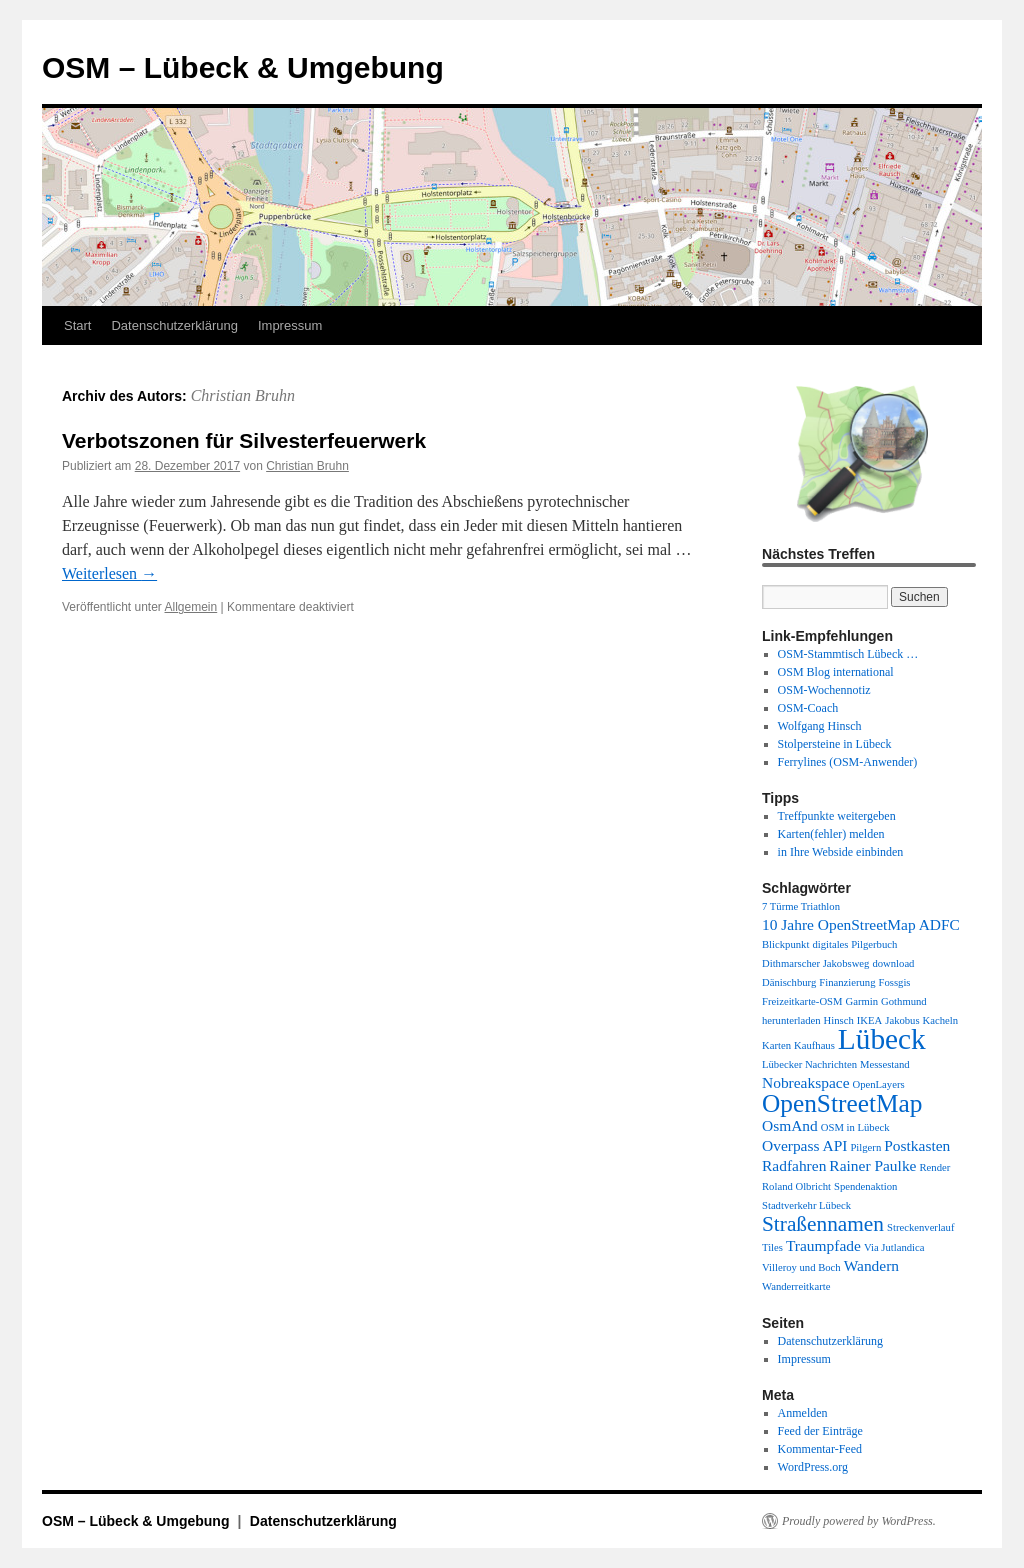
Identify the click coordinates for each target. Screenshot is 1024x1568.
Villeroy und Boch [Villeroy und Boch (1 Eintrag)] (801, 1267)
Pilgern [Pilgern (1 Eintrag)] (865, 1147)
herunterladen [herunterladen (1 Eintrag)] (791, 1020)
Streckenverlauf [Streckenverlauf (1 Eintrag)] (920, 1227)
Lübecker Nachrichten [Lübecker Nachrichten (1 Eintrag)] (809, 1064)
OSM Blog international (836, 672)
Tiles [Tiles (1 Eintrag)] (772, 1247)
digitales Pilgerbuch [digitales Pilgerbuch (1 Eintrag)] (854, 944)
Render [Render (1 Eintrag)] (934, 1167)
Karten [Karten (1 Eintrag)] (776, 1045)
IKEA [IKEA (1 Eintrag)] (869, 1020)
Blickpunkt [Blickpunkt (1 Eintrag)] (785, 944)
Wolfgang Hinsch (820, 726)
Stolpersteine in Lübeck (835, 744)
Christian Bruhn (243, 395)
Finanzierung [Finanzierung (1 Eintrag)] (847, 982)
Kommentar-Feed (820, 1449)
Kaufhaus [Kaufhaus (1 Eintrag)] (814, 1045)
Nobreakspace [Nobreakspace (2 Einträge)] (806, 1082)
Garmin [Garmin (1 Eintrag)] (862, 1001)
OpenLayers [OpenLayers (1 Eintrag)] (879, 1084)
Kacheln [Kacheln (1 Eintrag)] (941, 1020)
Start (77, 325)
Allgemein (191, 607)
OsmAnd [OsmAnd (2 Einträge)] (790, 1125)
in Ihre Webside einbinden (841, 852)
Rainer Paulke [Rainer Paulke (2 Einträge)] (872, 1165)
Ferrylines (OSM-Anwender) (848, 762)
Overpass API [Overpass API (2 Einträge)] (804, 1145)
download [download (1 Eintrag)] (893, 963)
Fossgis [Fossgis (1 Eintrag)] (895, 982)
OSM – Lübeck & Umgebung (243, 67)
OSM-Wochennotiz (824, 690)
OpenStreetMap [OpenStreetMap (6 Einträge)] (842, 1103)
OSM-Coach (808, 708)
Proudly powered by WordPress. (859, 1521)
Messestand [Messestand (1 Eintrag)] (885, 1064)
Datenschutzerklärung (174, 325)
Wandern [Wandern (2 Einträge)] (871, 1265)
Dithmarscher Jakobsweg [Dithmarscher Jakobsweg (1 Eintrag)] (815, 963)
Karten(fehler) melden (831, 834)
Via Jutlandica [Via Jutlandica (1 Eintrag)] (894, 1247)
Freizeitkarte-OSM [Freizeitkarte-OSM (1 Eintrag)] (802, 1001)
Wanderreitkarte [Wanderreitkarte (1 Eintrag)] (796, 1286)
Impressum (290, 325)
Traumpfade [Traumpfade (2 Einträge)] (823, 1245)
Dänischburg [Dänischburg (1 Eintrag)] (789, 982)
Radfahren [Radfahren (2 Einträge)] (794, 1165)
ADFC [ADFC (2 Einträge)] (939, 924)
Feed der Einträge (820, 1431)
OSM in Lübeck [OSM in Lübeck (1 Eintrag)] (855, 1127)
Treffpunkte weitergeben (837, 816)
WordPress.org (813, 1467)
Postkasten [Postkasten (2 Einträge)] (917, 1145)
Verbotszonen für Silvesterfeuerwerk (244, 440)
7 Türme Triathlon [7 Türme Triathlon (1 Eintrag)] (801, 906)
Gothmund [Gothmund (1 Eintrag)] (904, 1001)
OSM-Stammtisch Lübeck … (848, 654)
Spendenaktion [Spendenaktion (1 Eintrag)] (865, 1186)
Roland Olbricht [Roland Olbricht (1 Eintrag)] (796, 1186)
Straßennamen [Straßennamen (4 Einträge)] (823, 1224)
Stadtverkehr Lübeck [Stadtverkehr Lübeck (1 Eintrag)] (806, 1205)
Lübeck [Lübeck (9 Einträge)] (882, 1039)
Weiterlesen (109, 573)
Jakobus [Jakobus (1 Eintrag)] (902, 1020)
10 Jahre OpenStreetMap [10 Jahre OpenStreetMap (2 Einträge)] (839, 924)
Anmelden (803, 1413)
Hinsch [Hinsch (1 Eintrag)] (839, 1020)
